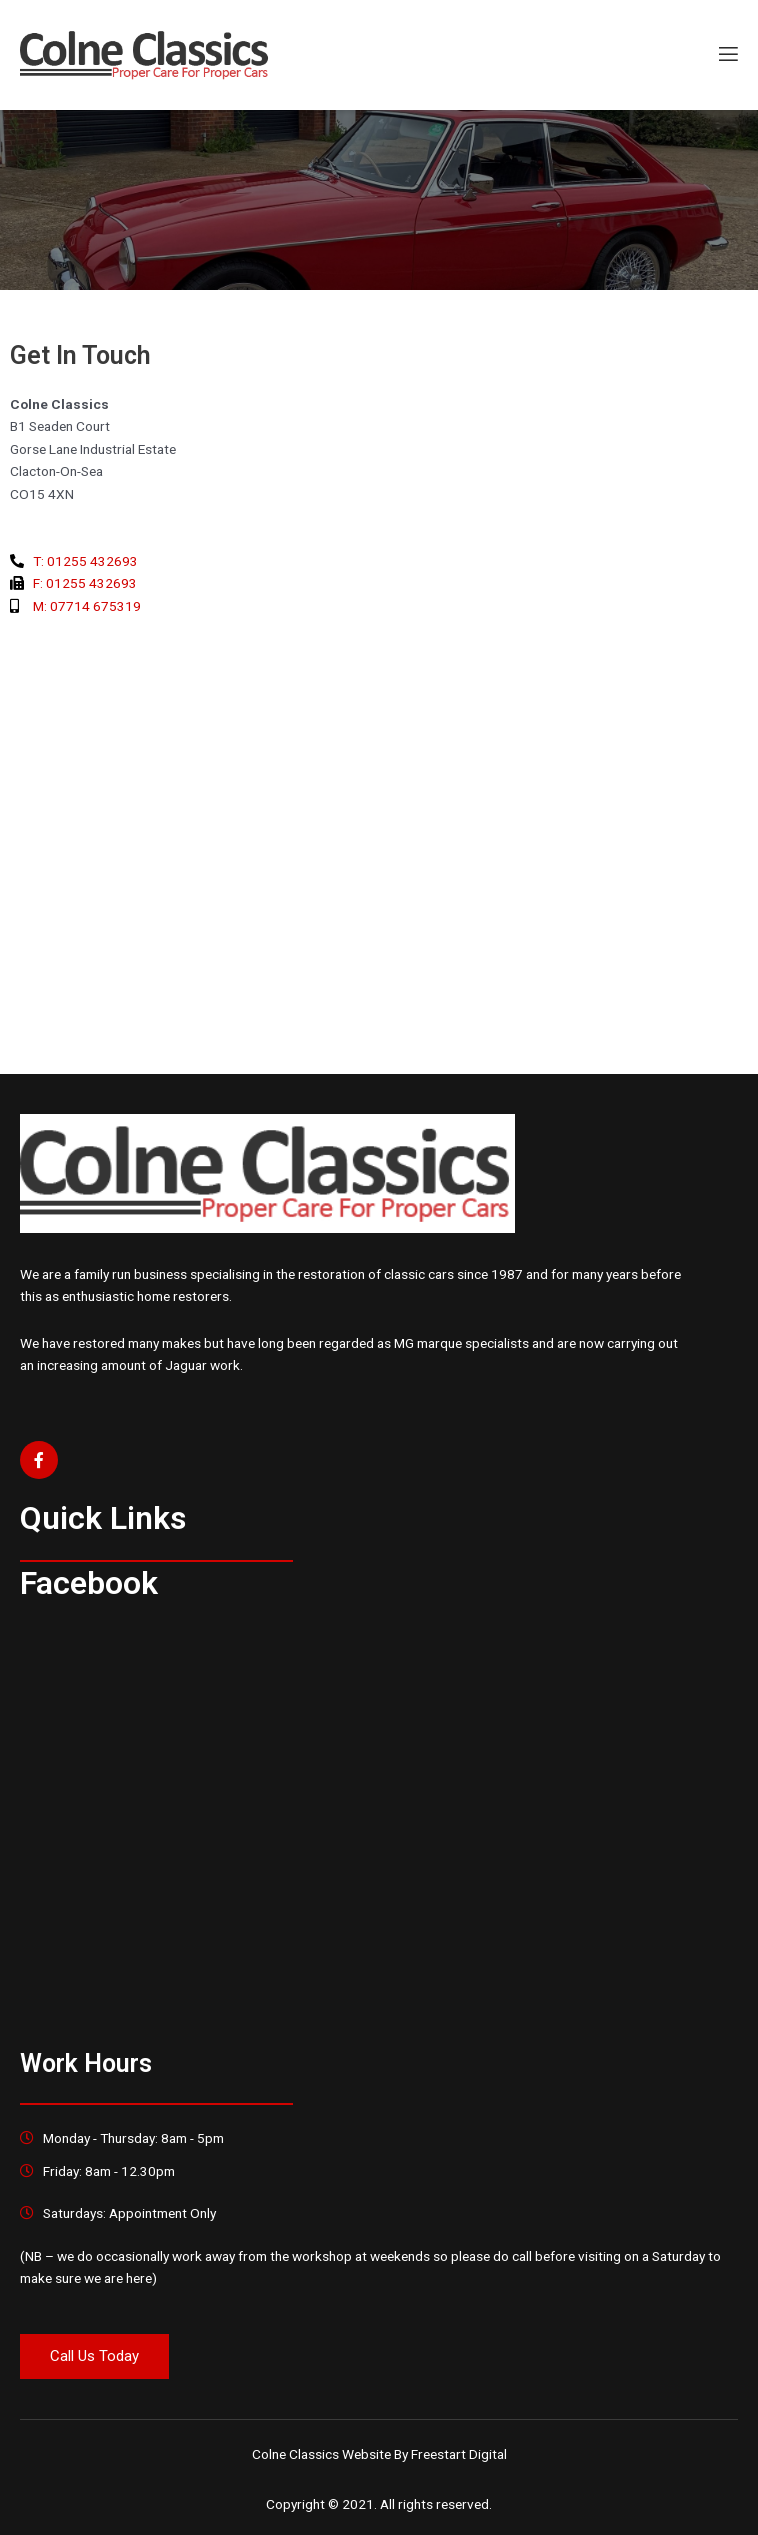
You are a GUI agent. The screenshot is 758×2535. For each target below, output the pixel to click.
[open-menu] (727, 55)
